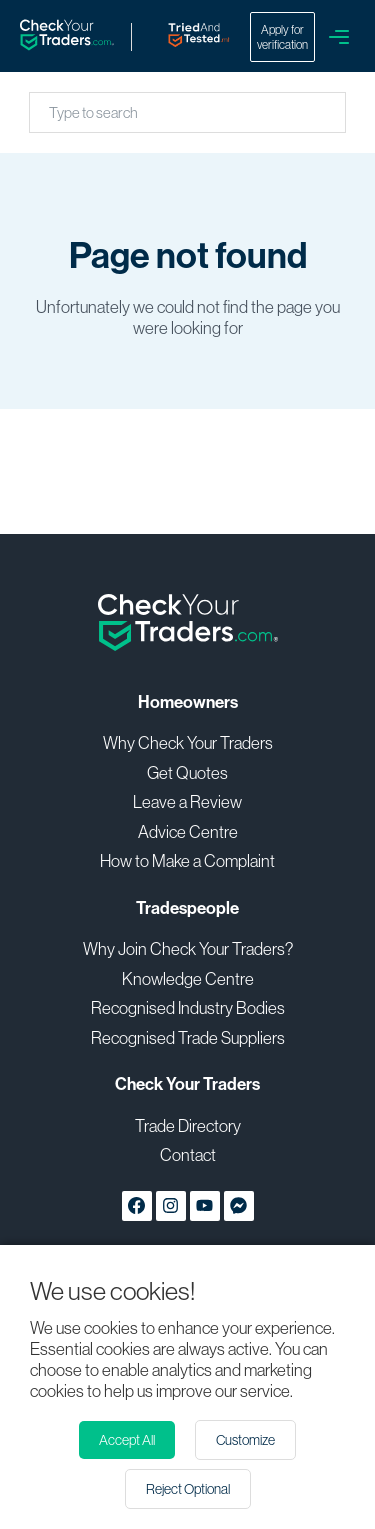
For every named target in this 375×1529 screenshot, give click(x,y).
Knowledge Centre (188, 978)
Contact (188, 1154)
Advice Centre (188, 831)
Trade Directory (188, 1125)
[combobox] (50, 112)
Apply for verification (282, 37)
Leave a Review (187, 801)
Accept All (127, 1440)
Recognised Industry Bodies (188, 1007)
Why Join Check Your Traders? (188, 948)
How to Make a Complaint (187, 860)
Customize (245, 1440)
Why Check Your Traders (188, 742)
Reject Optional (188, 1489)
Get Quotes (187, 772)
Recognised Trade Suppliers (188, 1037)
